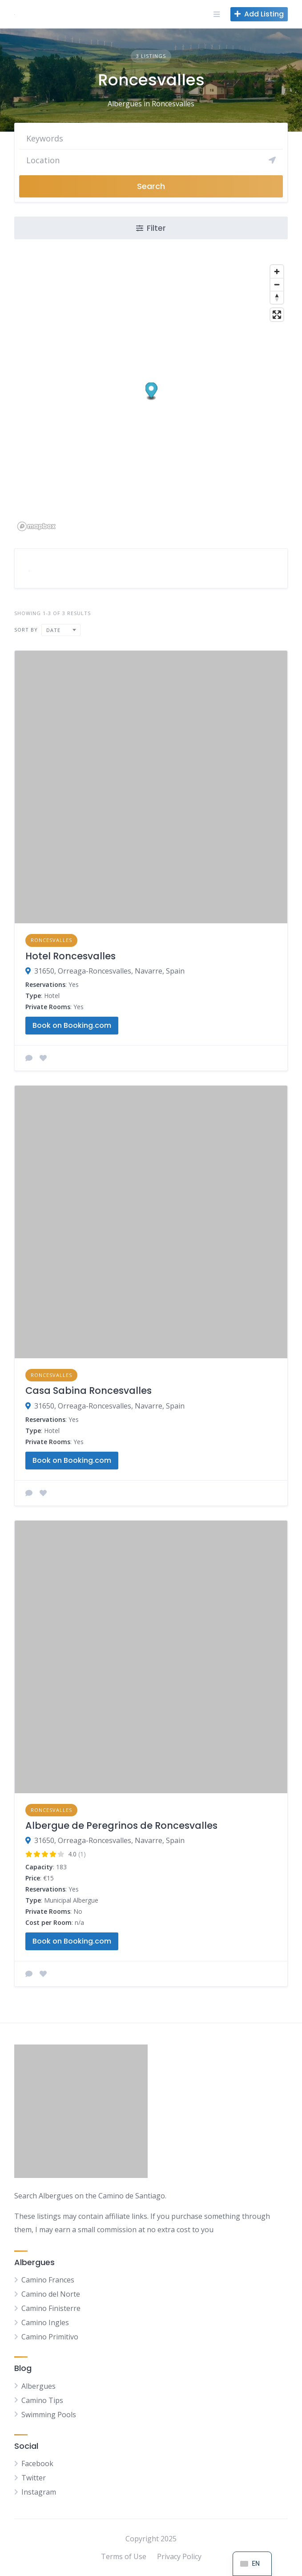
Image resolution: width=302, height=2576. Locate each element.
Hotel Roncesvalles (70, 956)
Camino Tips (42, 2400)
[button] (151, 391)
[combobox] (61, 630)
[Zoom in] (276, 271)
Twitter (33, 2478)
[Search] (151, 160)
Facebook (37, 2463)
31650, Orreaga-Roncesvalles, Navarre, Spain (109, 971)
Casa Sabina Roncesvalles (88, 1390)
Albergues (38, 2386)
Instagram (38, 2492)
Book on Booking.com (71, 1025)
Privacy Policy (179, 2556)
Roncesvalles (51, 940)
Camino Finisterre (51, 2308)
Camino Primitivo (49, 2337)
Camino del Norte (50, 2294)
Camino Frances (47, 2280)
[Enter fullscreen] (276, 314)
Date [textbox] (53, 630)
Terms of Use (123, 2556)
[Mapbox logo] (36, 526)
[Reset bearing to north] (276, 297)
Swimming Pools (48, 2414)
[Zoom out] (276, 284)
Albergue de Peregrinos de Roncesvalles (121, 1825)
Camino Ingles (45, 2322)
